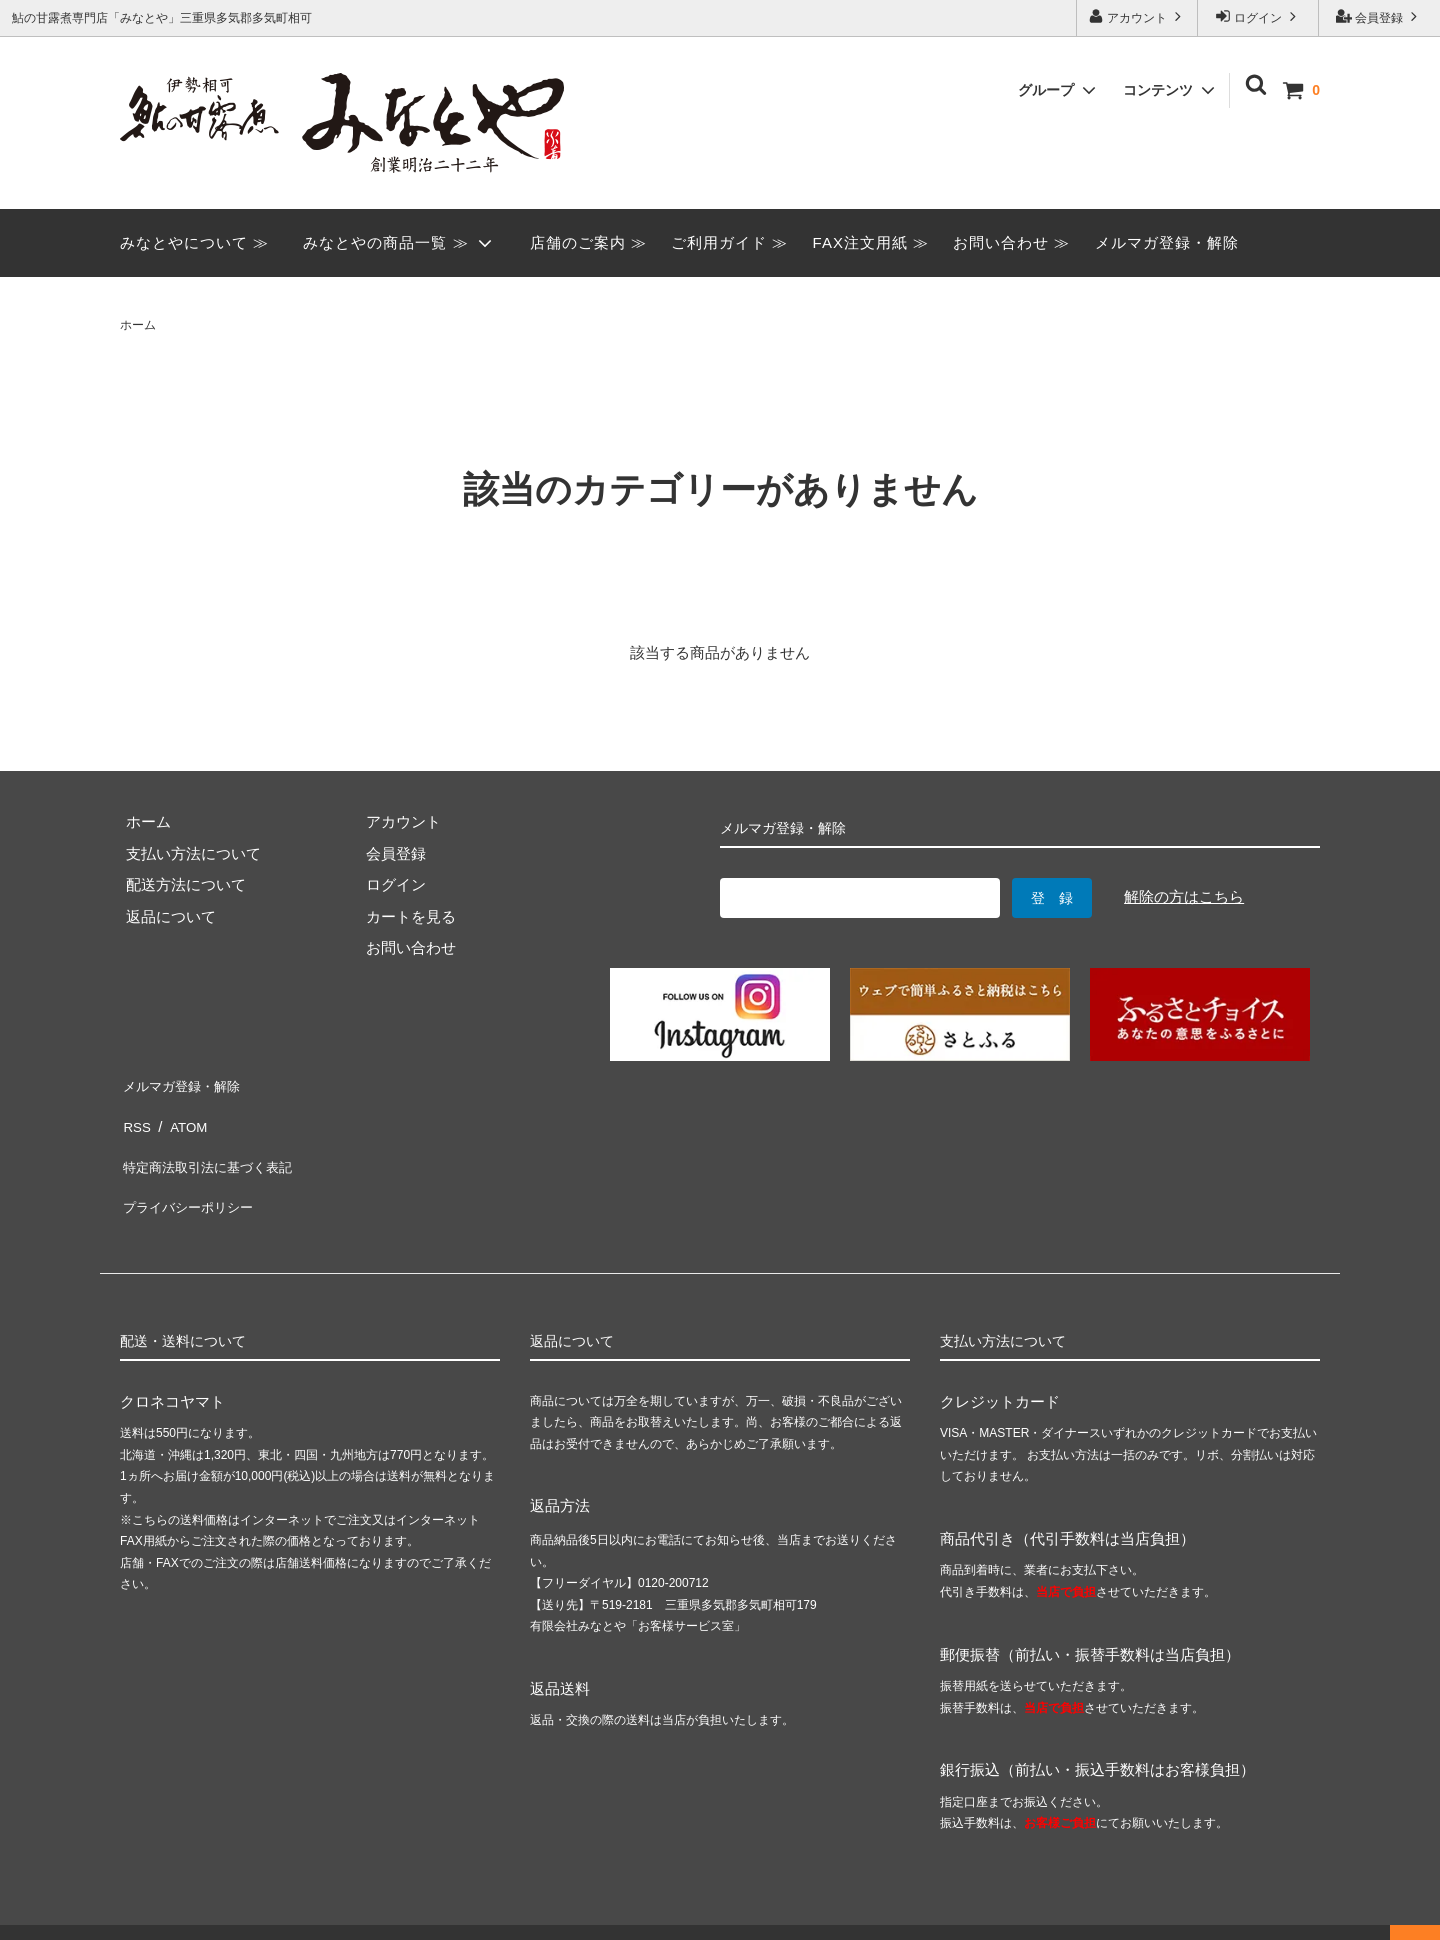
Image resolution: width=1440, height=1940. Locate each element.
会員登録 (1379, 16)
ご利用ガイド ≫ (729, 242)
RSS (135, 1113)
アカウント (1137, 16)
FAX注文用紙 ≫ (871, 242)
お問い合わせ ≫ (1011, 242)
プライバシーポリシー (195, 1176)
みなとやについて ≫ (194, 242)
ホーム (138, 325)
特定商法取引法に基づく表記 (217, 1144)
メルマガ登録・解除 (1167, 242)
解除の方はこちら (1184, 896)
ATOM (184, 1113)
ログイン (1258, 16)
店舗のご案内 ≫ (588, 242)
